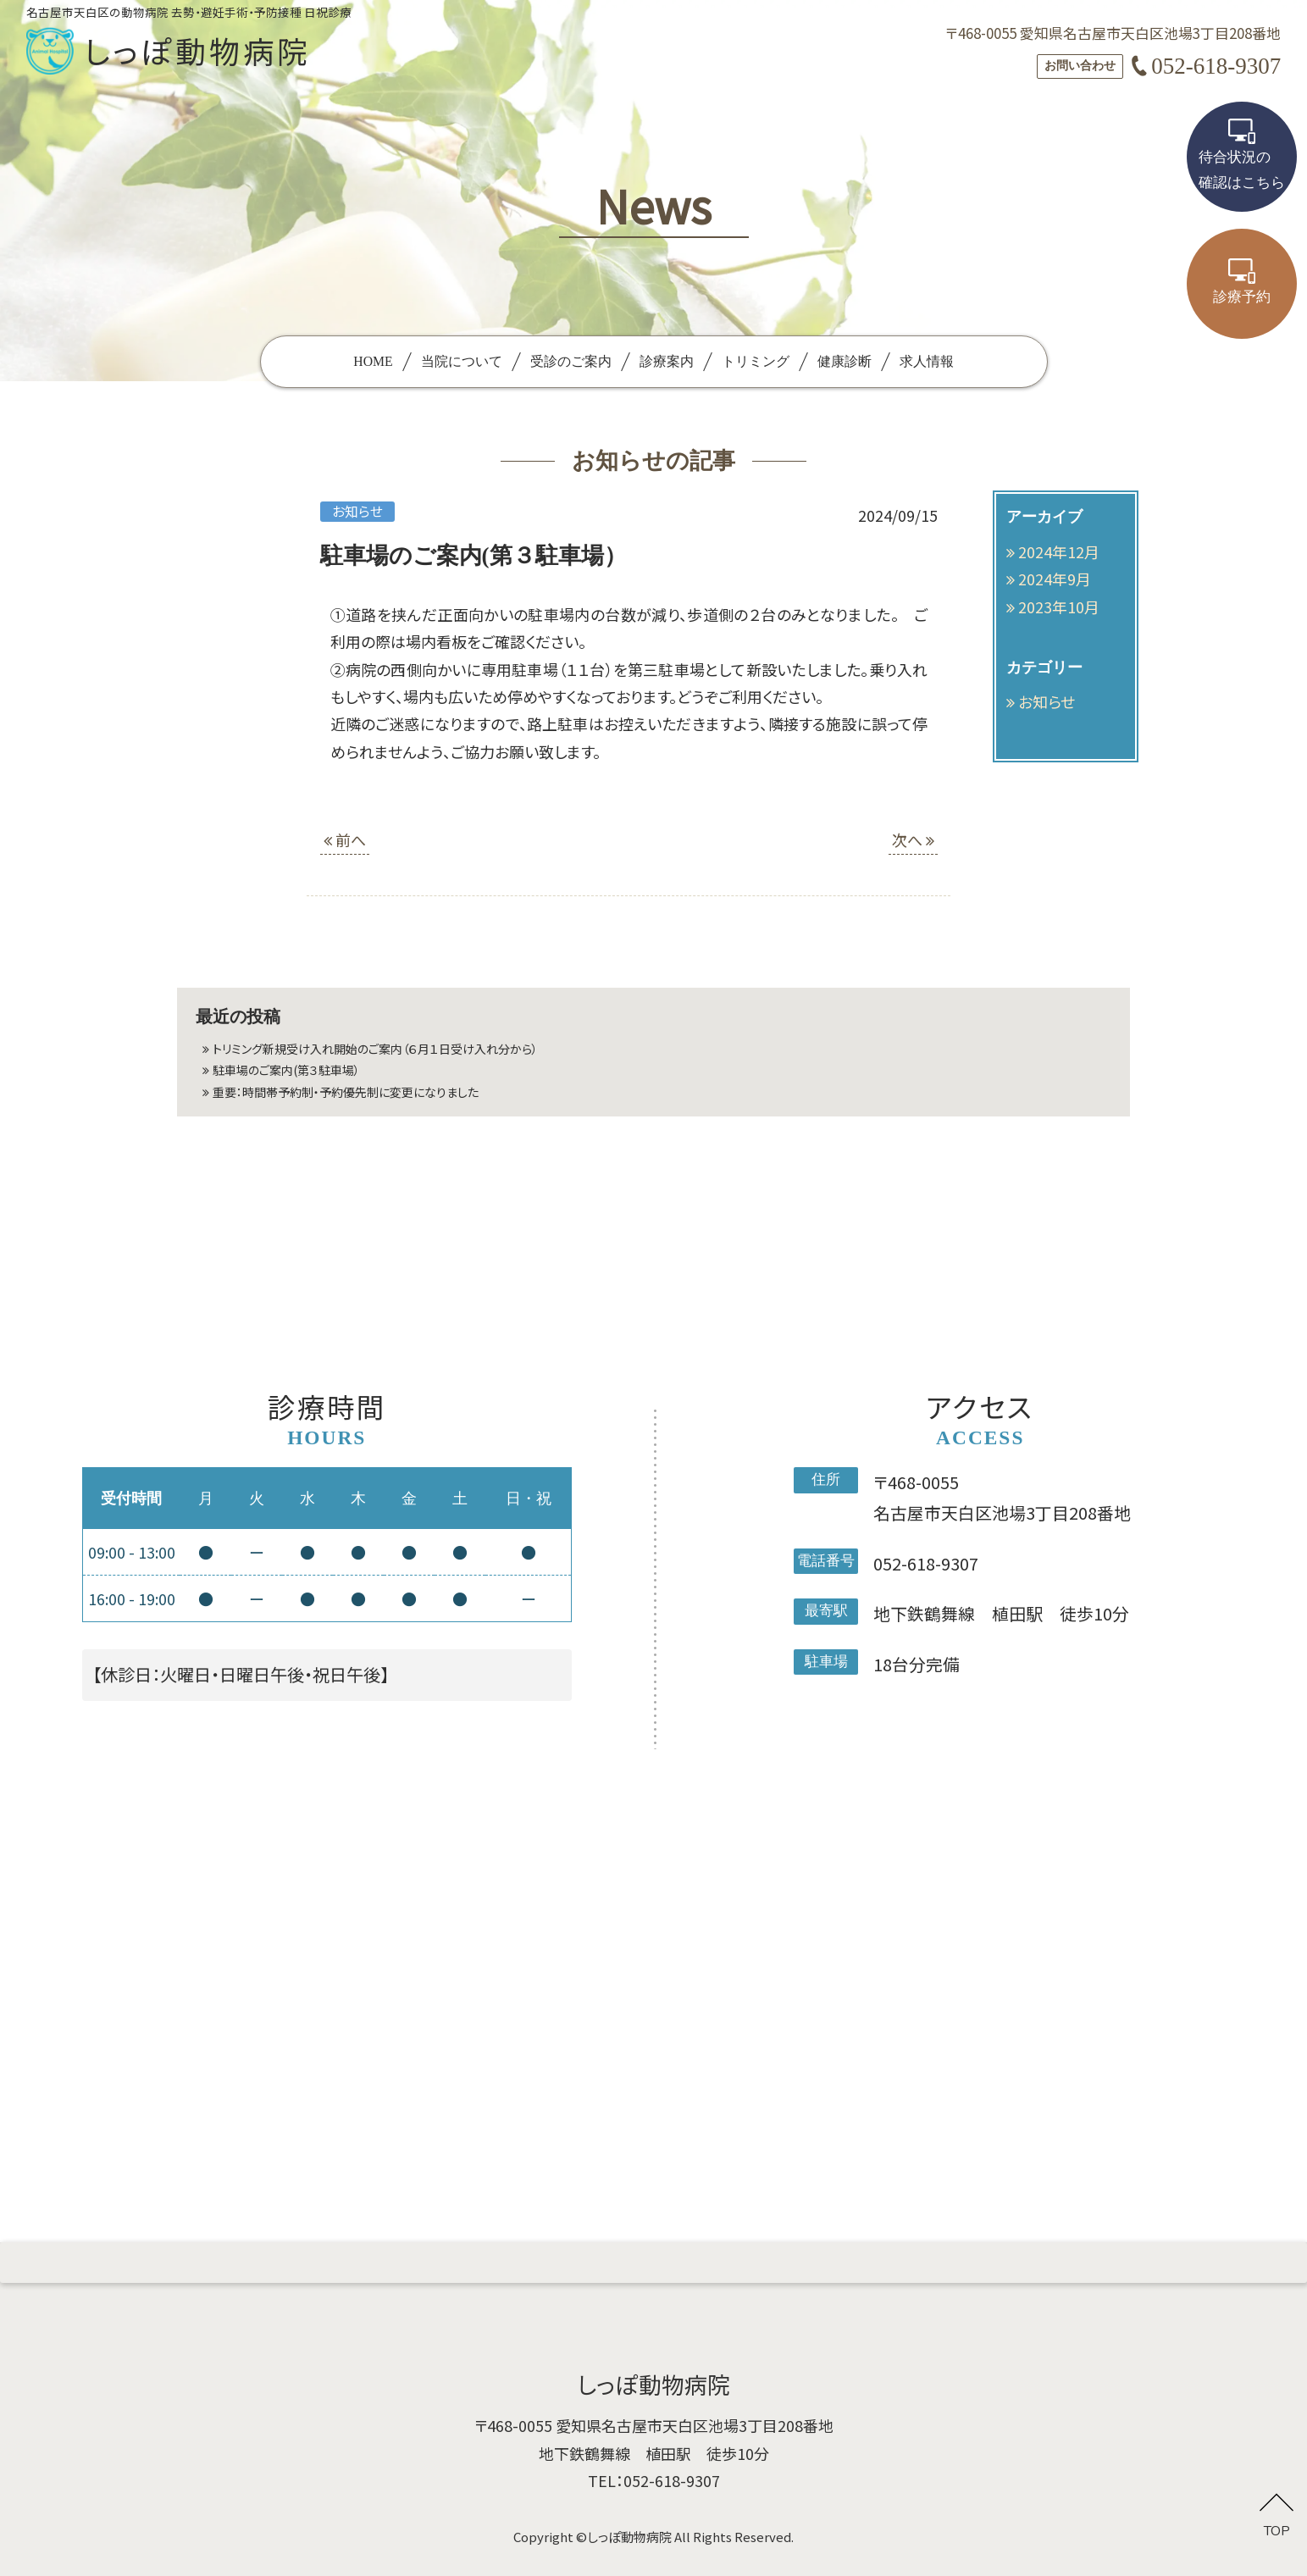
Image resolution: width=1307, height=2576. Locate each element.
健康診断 (844, 361)
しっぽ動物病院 (629, 2537)
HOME (372, 361)
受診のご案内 (571, 361)
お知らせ (1046, 701)
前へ (345, 839)
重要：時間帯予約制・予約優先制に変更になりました (385, 1107)
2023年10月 (1058, 607)
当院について (461, 361)
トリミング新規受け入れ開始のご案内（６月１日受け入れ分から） (423, 1052)
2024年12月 (1058, 551)
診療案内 (667, 361)
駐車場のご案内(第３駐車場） (309, 1080)
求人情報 (927, 361)
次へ (913, 839)
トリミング (755, 361)
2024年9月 (1054, 579)
